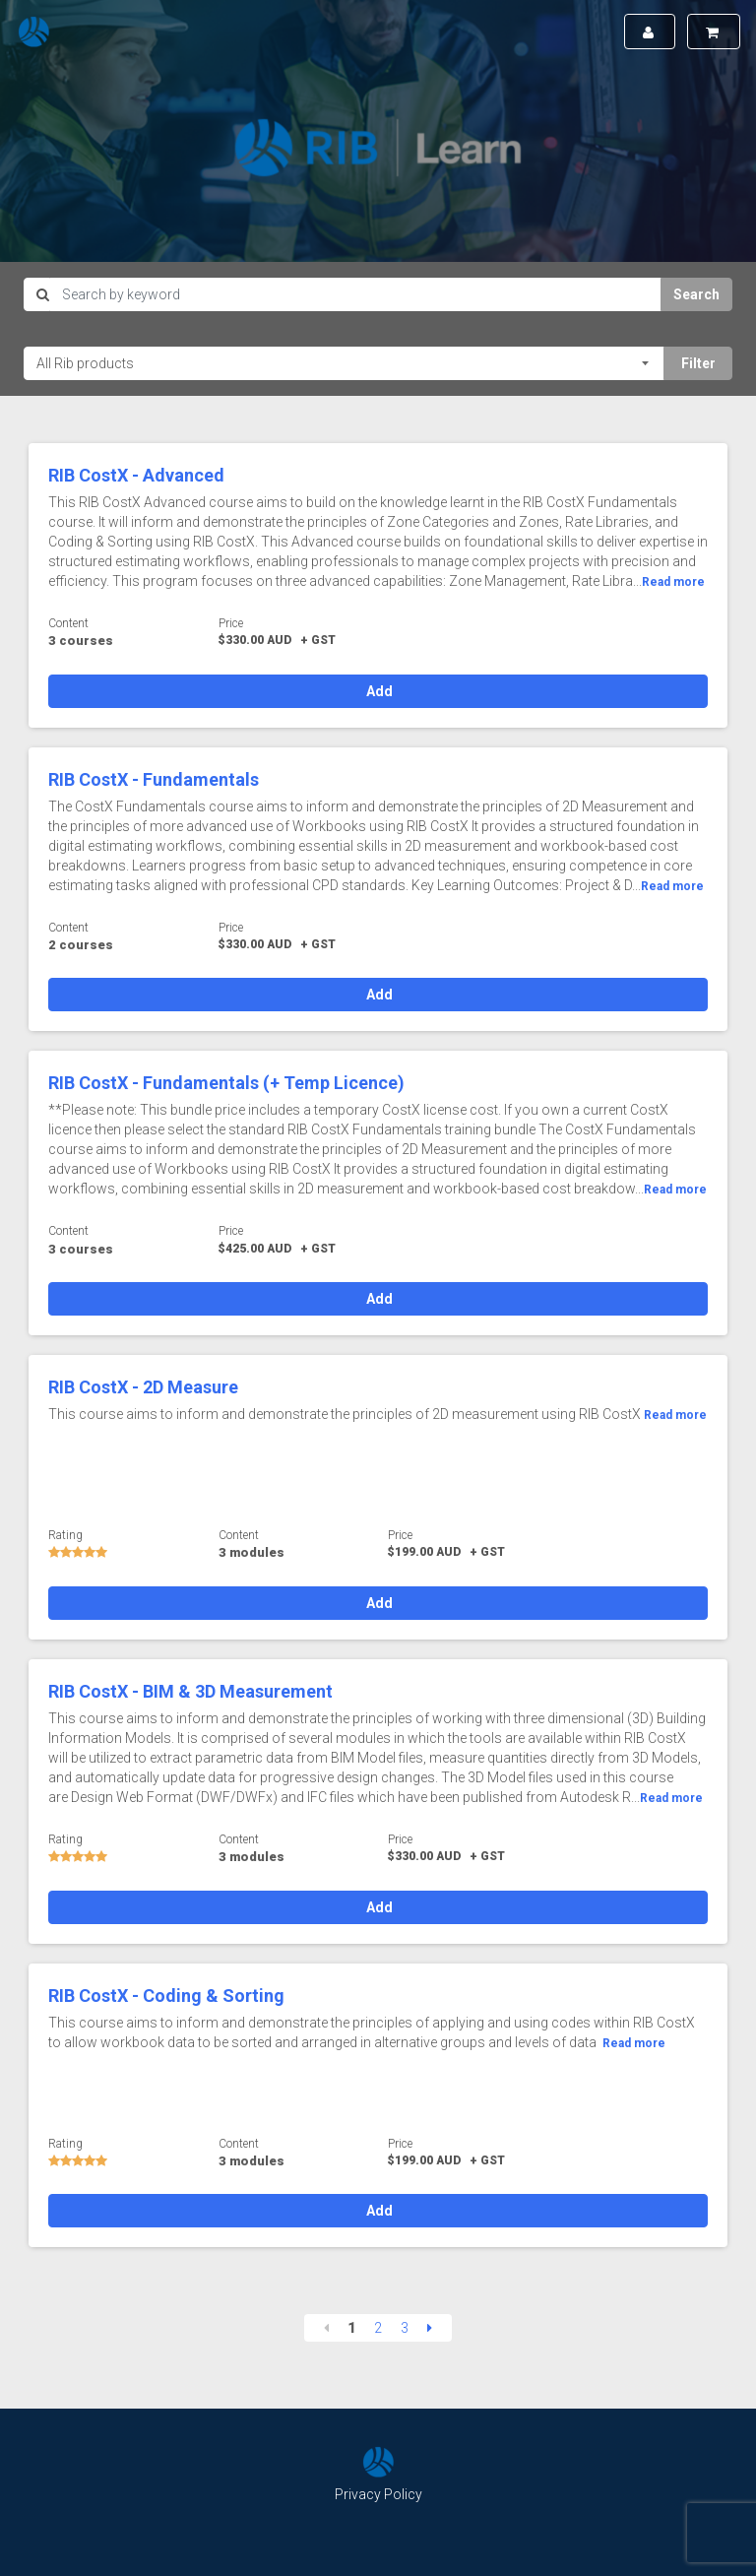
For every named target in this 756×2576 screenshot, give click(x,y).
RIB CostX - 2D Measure (143, 1387)
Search (696, 294)
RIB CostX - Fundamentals (153, 779)
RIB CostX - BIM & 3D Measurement (190, 1691)
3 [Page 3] (405, 2328)
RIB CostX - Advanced (136, 475)
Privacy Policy (378, 2494)
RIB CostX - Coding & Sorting (166, 1995)
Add (378, 691)
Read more (673, 582)
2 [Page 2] (378, 2328)
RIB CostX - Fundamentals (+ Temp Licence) (226, 1082)
